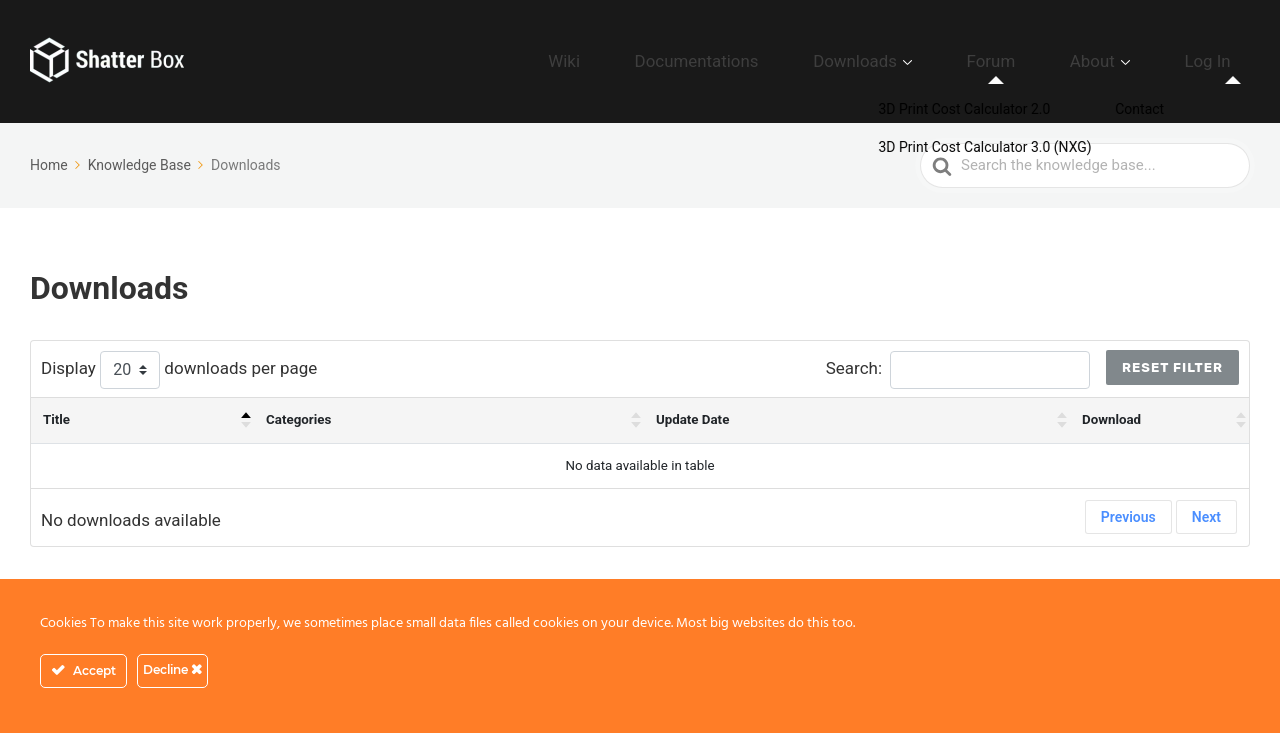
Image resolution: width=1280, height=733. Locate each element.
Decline (172, 669)
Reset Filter (1172, 367)
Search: (958, 370)
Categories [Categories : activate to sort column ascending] (298, 419)
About (1134, 61)
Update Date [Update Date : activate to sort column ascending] (692, 419)
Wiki (729, 61)
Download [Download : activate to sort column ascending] (1111, 419)
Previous (1128, 517)
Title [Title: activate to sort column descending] (56, 419)
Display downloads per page (179, 370)
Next (1206, 517)
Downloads (954, 61)
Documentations (830, 61)
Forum (1060, 61)
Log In (1221, 61)
